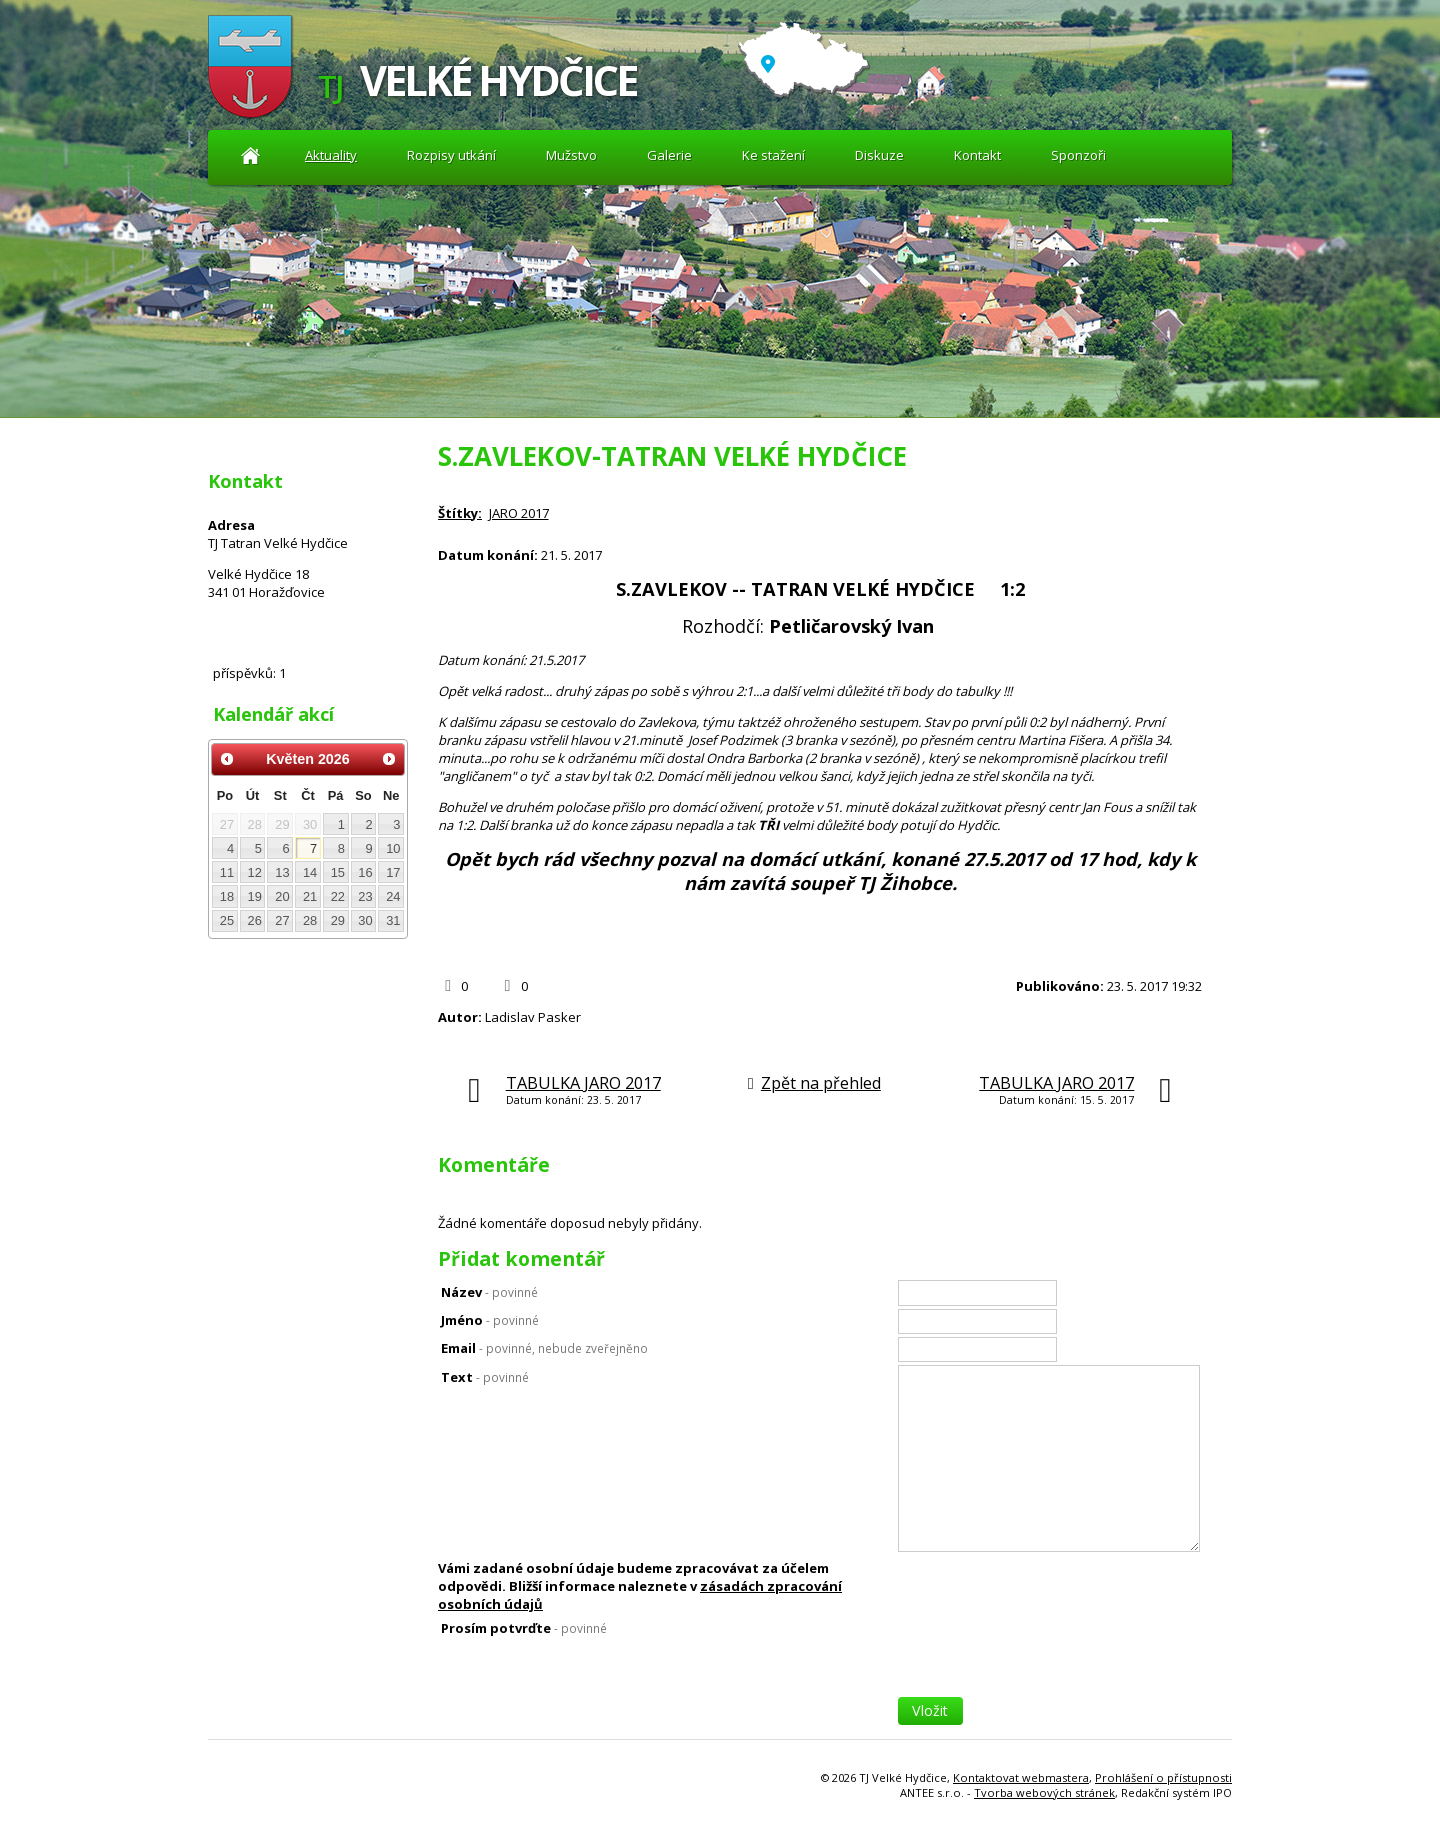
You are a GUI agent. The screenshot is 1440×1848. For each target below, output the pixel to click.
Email (544, 1348)
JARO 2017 (519, 513)
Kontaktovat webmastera (1021, 1777)
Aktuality (250, 155)
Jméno (490, 1320)
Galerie (669, 155)
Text (485, 1377)
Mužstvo (571, 155)
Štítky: (460, 513)
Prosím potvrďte (524, 1628)
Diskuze (879, 155)
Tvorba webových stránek (1044, 1792)
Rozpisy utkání (451, 155)
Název (489, 1292)
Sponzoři (1078, 155)
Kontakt (977, 155)
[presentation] (1050, 1658)
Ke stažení (773, 155)
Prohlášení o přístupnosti (1163, 1777)
